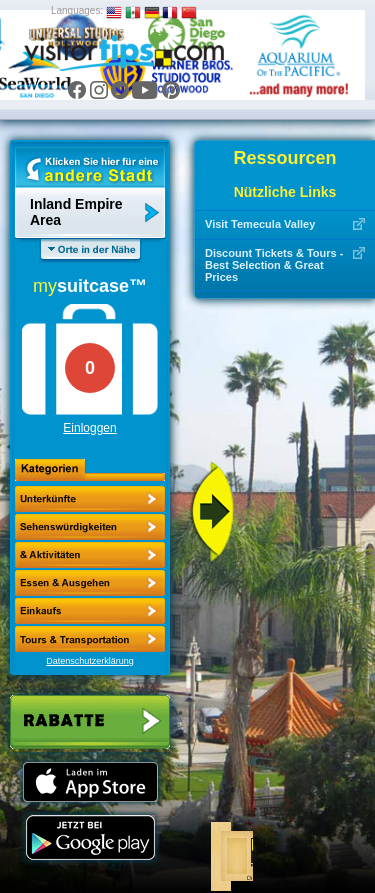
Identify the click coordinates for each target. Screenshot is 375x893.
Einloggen (89, 428)
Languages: (77, 10)
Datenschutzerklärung (90, 661)
